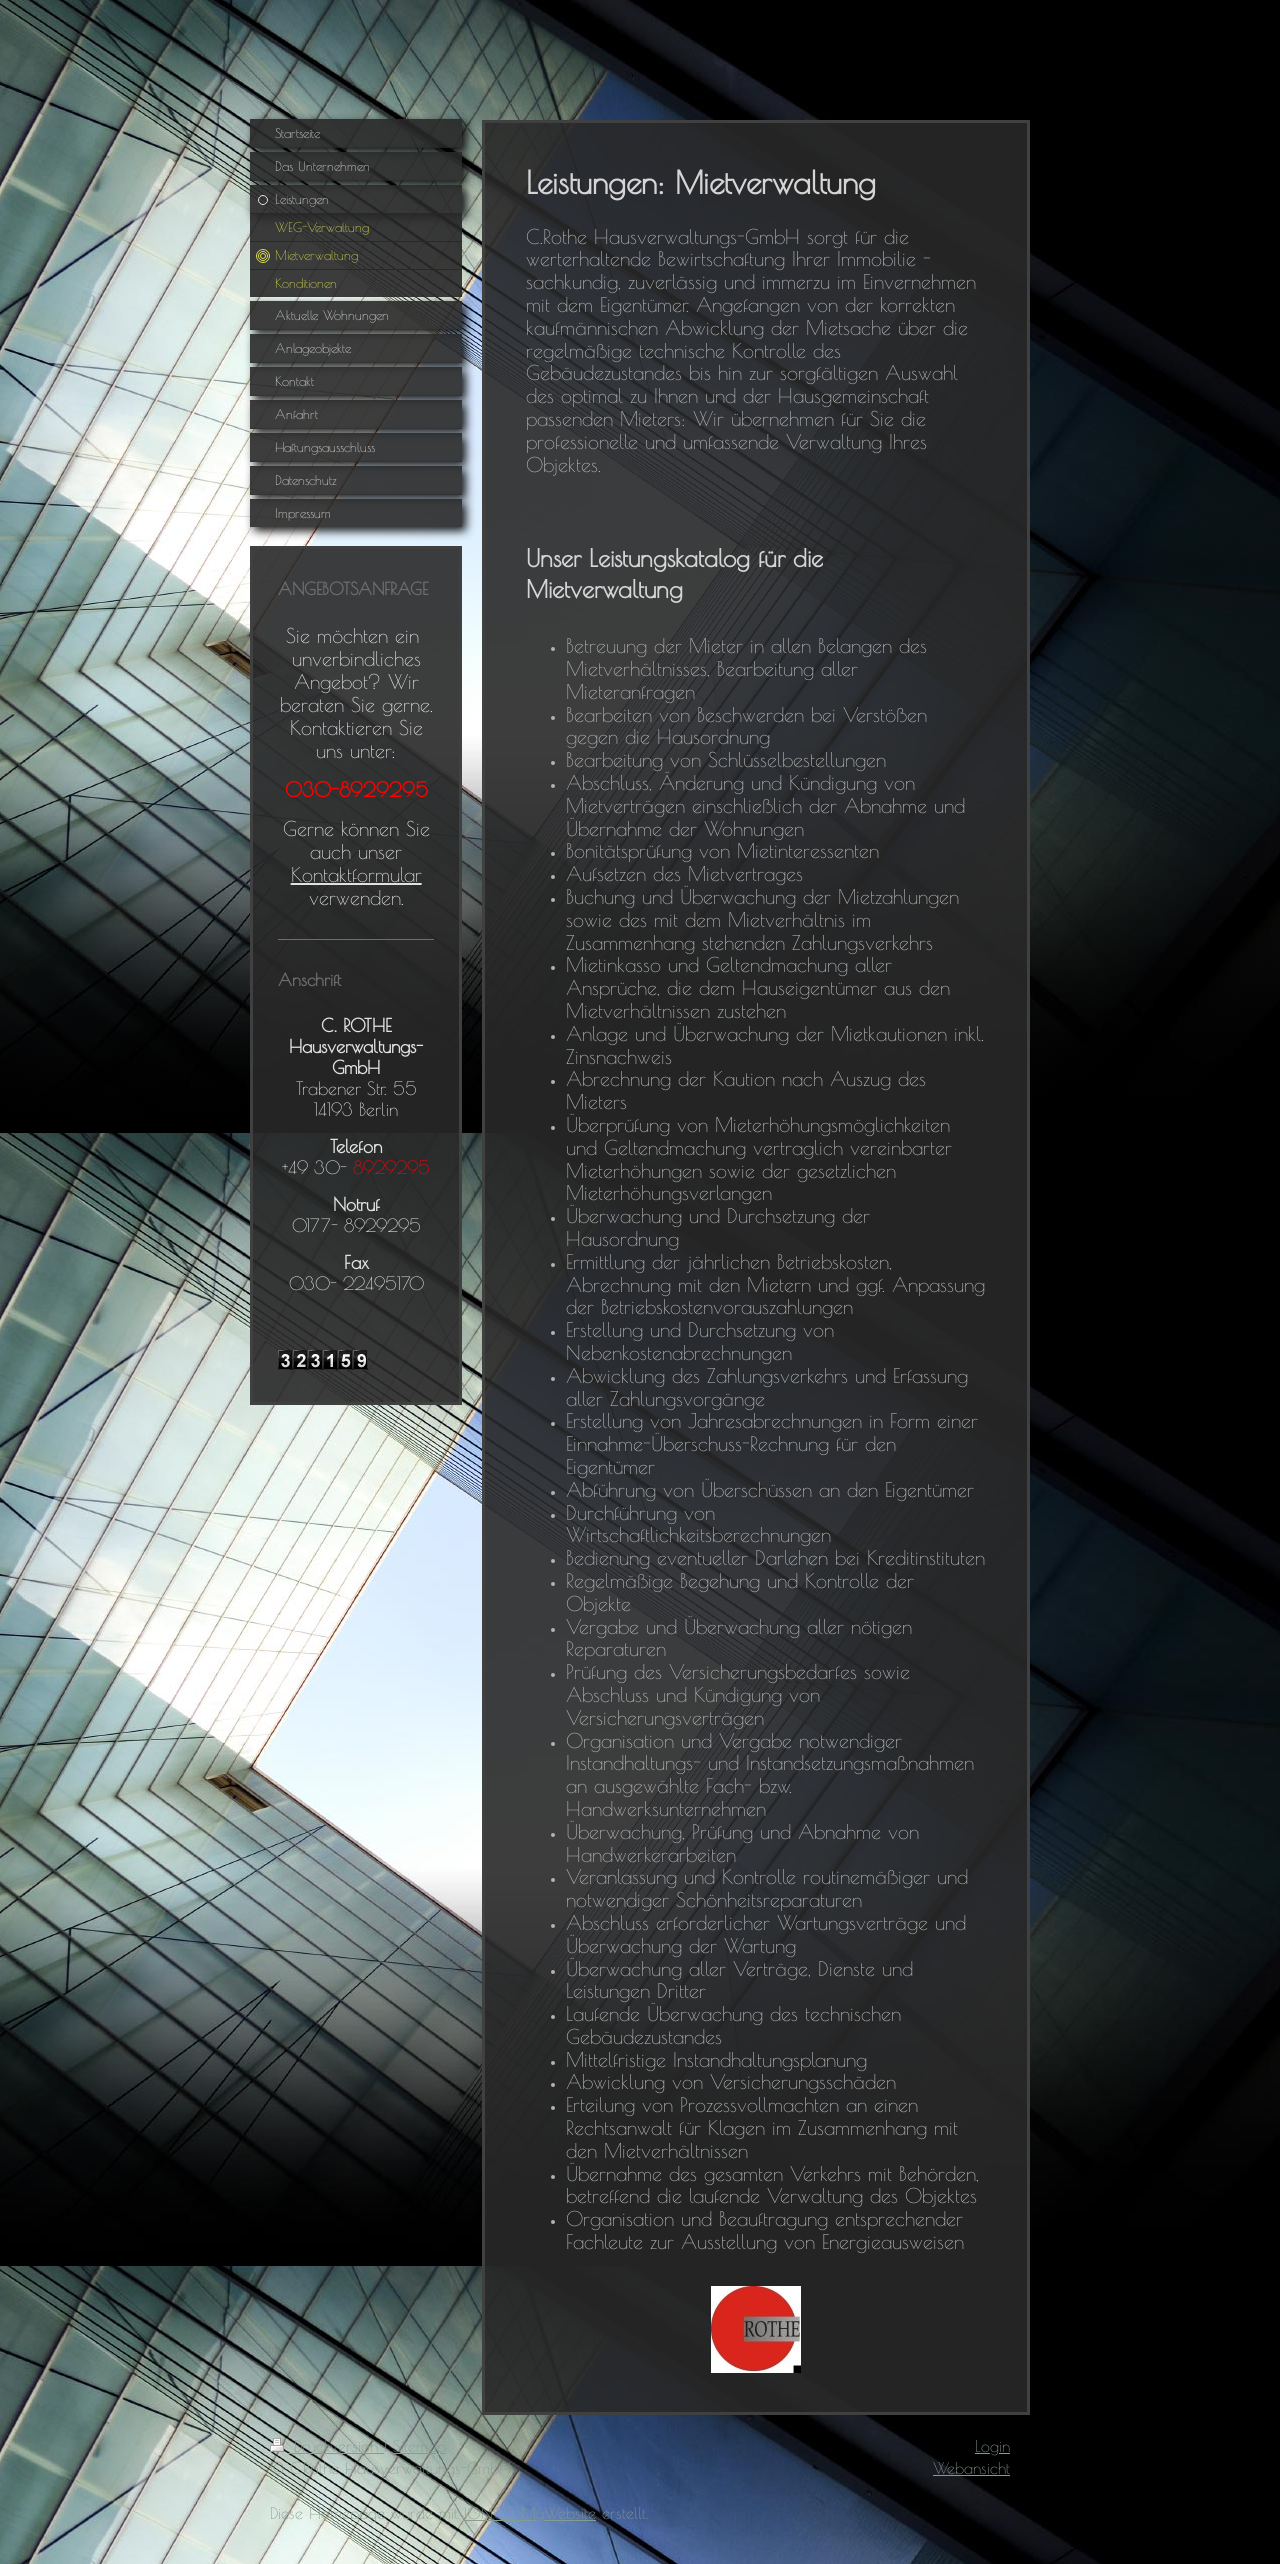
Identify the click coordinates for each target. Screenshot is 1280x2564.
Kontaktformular (356, 874)
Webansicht (971, 2468)
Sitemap (419, 2446)
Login (992, 2446)
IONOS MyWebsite (530, 2513)
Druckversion (327, 2446)
